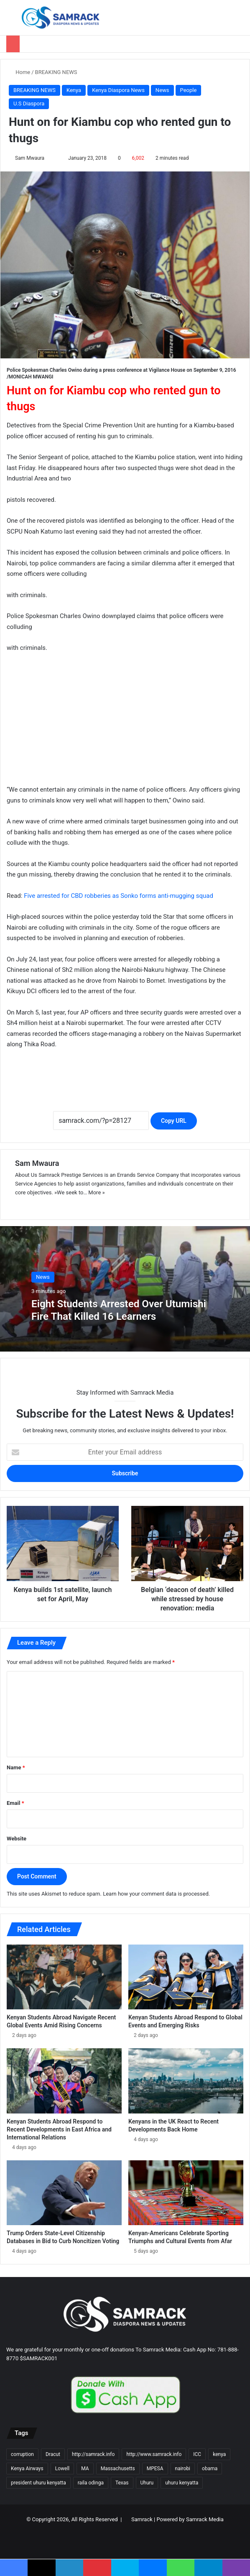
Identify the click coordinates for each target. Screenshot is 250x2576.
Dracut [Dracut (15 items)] (53, 2454)
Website (16, 1838)
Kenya (73, 90)
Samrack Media (205, 2519)
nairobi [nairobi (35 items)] (183, 2468)
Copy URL (173, 1120)
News (162, 90)
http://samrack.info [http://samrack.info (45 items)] (93, 2454)
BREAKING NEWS (56, 72)
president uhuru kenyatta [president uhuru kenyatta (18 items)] (38, 2483)
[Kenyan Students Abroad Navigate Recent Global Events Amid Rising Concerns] (64, 1977)
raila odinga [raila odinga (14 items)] (91, 2483)
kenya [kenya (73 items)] (219, 2454)
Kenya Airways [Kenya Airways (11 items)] (27, 2468)
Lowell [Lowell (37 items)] (62, 2468)
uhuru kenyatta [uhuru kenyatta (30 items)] (181, 2483)
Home (19, 72)
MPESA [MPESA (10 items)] (155, 2468)
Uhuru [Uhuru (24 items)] (147, 2483)
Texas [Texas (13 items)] (122, 2483)
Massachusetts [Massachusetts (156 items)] (118, 2468)
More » (96, 1192)
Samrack (142, 2519)
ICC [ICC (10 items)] (197, 2454)
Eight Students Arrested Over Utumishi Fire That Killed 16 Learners (121, 1310)
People (188, 90)
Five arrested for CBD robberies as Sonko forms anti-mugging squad (118, 896)
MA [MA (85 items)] (85, 2468)
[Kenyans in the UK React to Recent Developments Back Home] (185, 2080)
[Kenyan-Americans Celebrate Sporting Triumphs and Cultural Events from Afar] (185, 2192)
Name (16, 1767)
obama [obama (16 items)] (209, 2468)
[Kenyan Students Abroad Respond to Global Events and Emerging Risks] (185, 1977)
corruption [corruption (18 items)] (22, 2454)
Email (15, 1803)
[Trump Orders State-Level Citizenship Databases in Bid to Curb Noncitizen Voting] (64, 2192)
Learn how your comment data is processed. (156, 1894)
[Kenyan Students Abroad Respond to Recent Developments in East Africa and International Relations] (64, 2080)
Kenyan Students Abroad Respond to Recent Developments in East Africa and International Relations (59, 2129)
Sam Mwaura (29, 158)
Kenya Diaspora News (118, 90)
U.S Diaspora (28, 103)
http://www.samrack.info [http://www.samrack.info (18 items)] (153, 2454)
